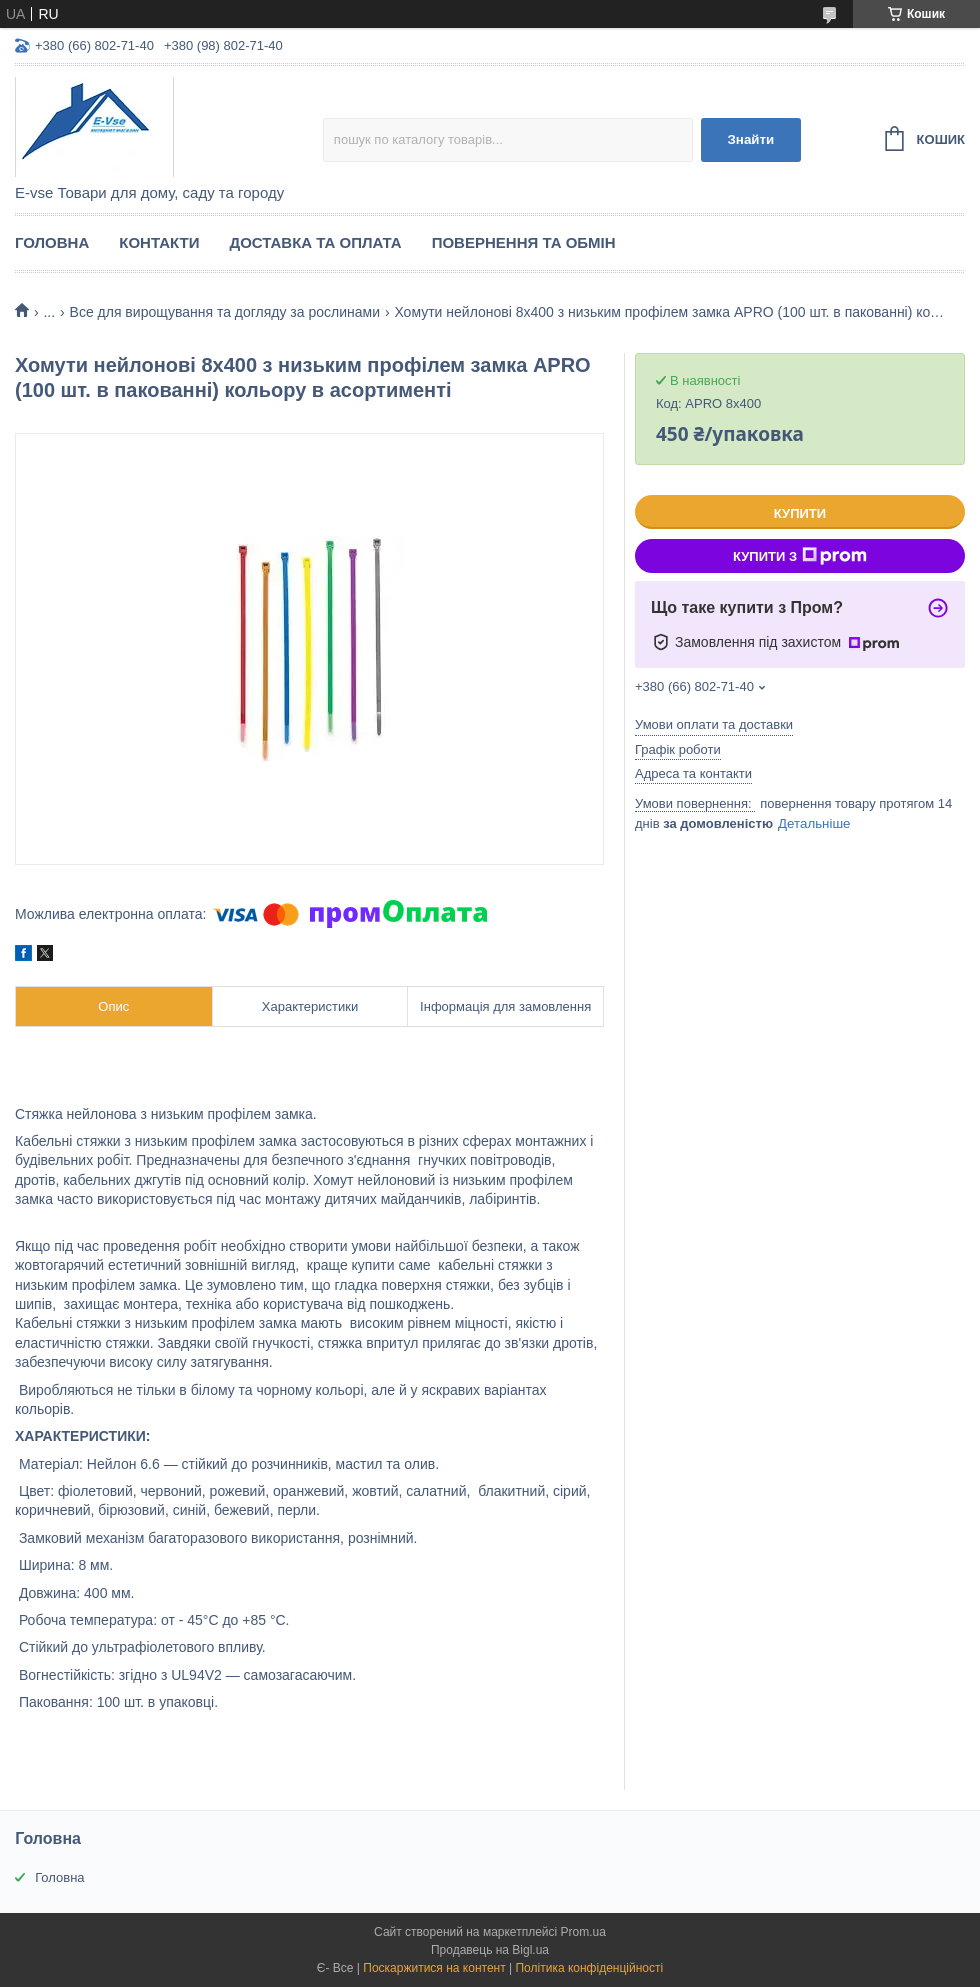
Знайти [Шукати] (750, 139)
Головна (52, 242)
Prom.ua (583, 1932)
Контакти (159, 242)
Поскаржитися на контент (434, 1968)
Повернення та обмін (524, 242)
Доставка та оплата (315, 242)
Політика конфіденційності (589, 1968)
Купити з (800, 556)
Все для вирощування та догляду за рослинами (225, 312)
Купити (800, 513)
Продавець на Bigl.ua (490, 1950)
